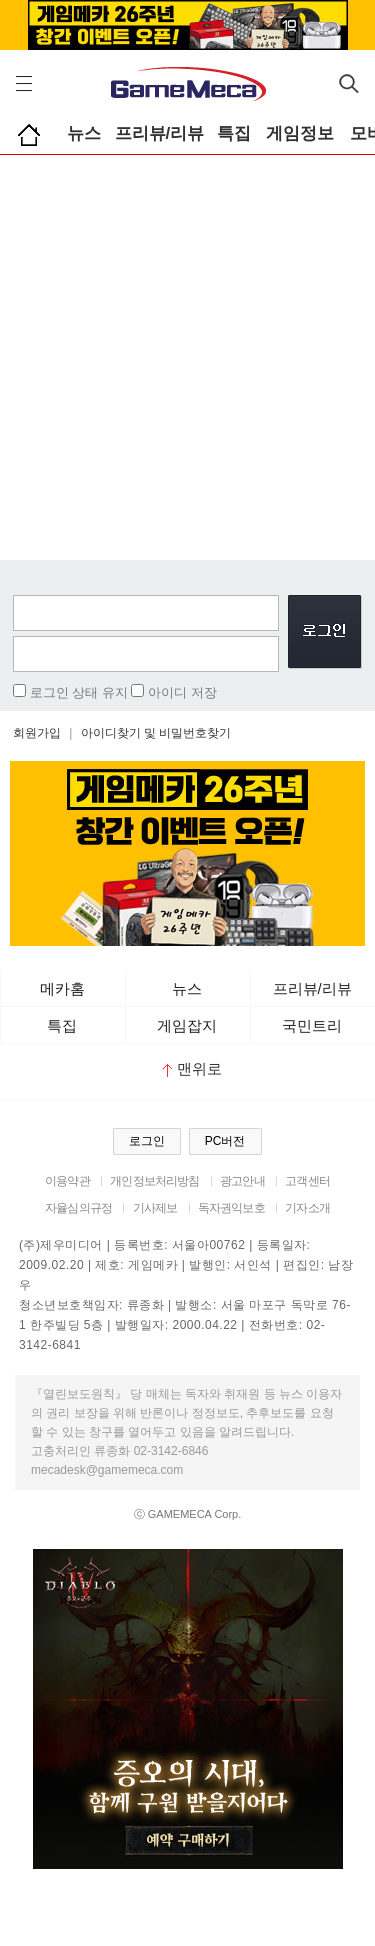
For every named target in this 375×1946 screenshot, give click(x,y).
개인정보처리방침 (154, 1181)
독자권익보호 (231, 1208)
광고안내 (242, 1181)
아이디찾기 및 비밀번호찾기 (156, 733)
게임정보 (300, 133)
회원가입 (37, 733)
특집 (234, 133)
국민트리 (312, 1025)
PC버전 (225, 1141)
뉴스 (84, 133)
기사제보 (155, 1208)
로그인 (147, 1141)
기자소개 (307, 1208)
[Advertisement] (187, 352)
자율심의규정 (78, 1208)
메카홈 (62, 988)
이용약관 (67, 1181)
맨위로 (192, 1068)
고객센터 (307, 1181)
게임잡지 (187, 1025)
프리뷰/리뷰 (160, 133)
